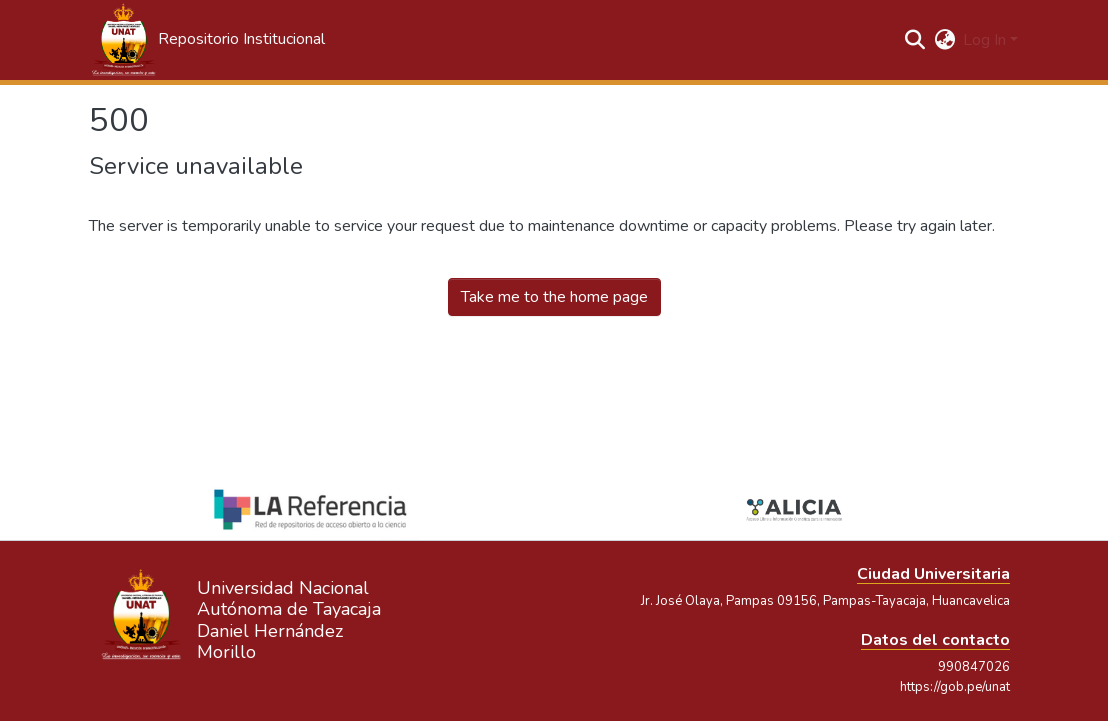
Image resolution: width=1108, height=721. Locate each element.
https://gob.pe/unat (955, 687)
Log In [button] (986, 40)
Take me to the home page (554, 297)
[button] (207, 40)
